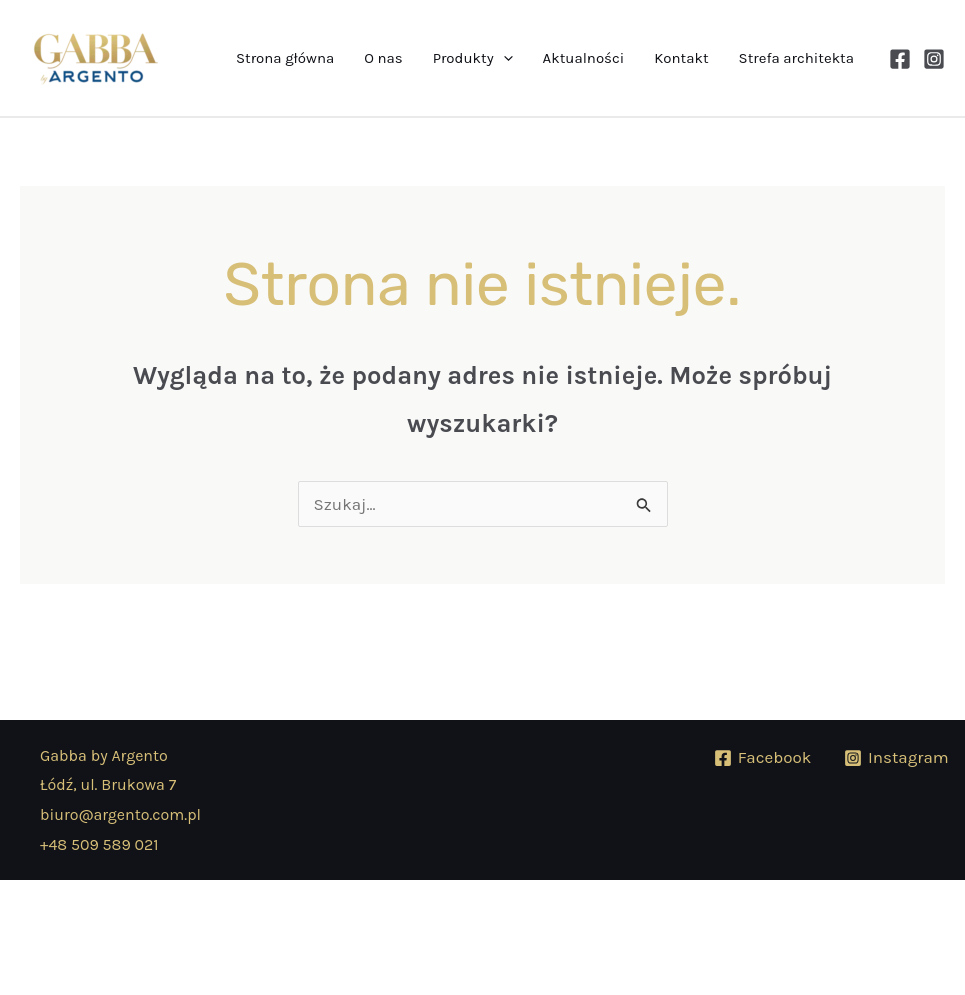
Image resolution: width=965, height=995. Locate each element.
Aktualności (584, 58)
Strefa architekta (796, 58)
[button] (503, 58)
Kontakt (681, 58)
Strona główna (285, 58)
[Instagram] (934, 59)
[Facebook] (900, 59)
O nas (383, 58)
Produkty (473, 58)
